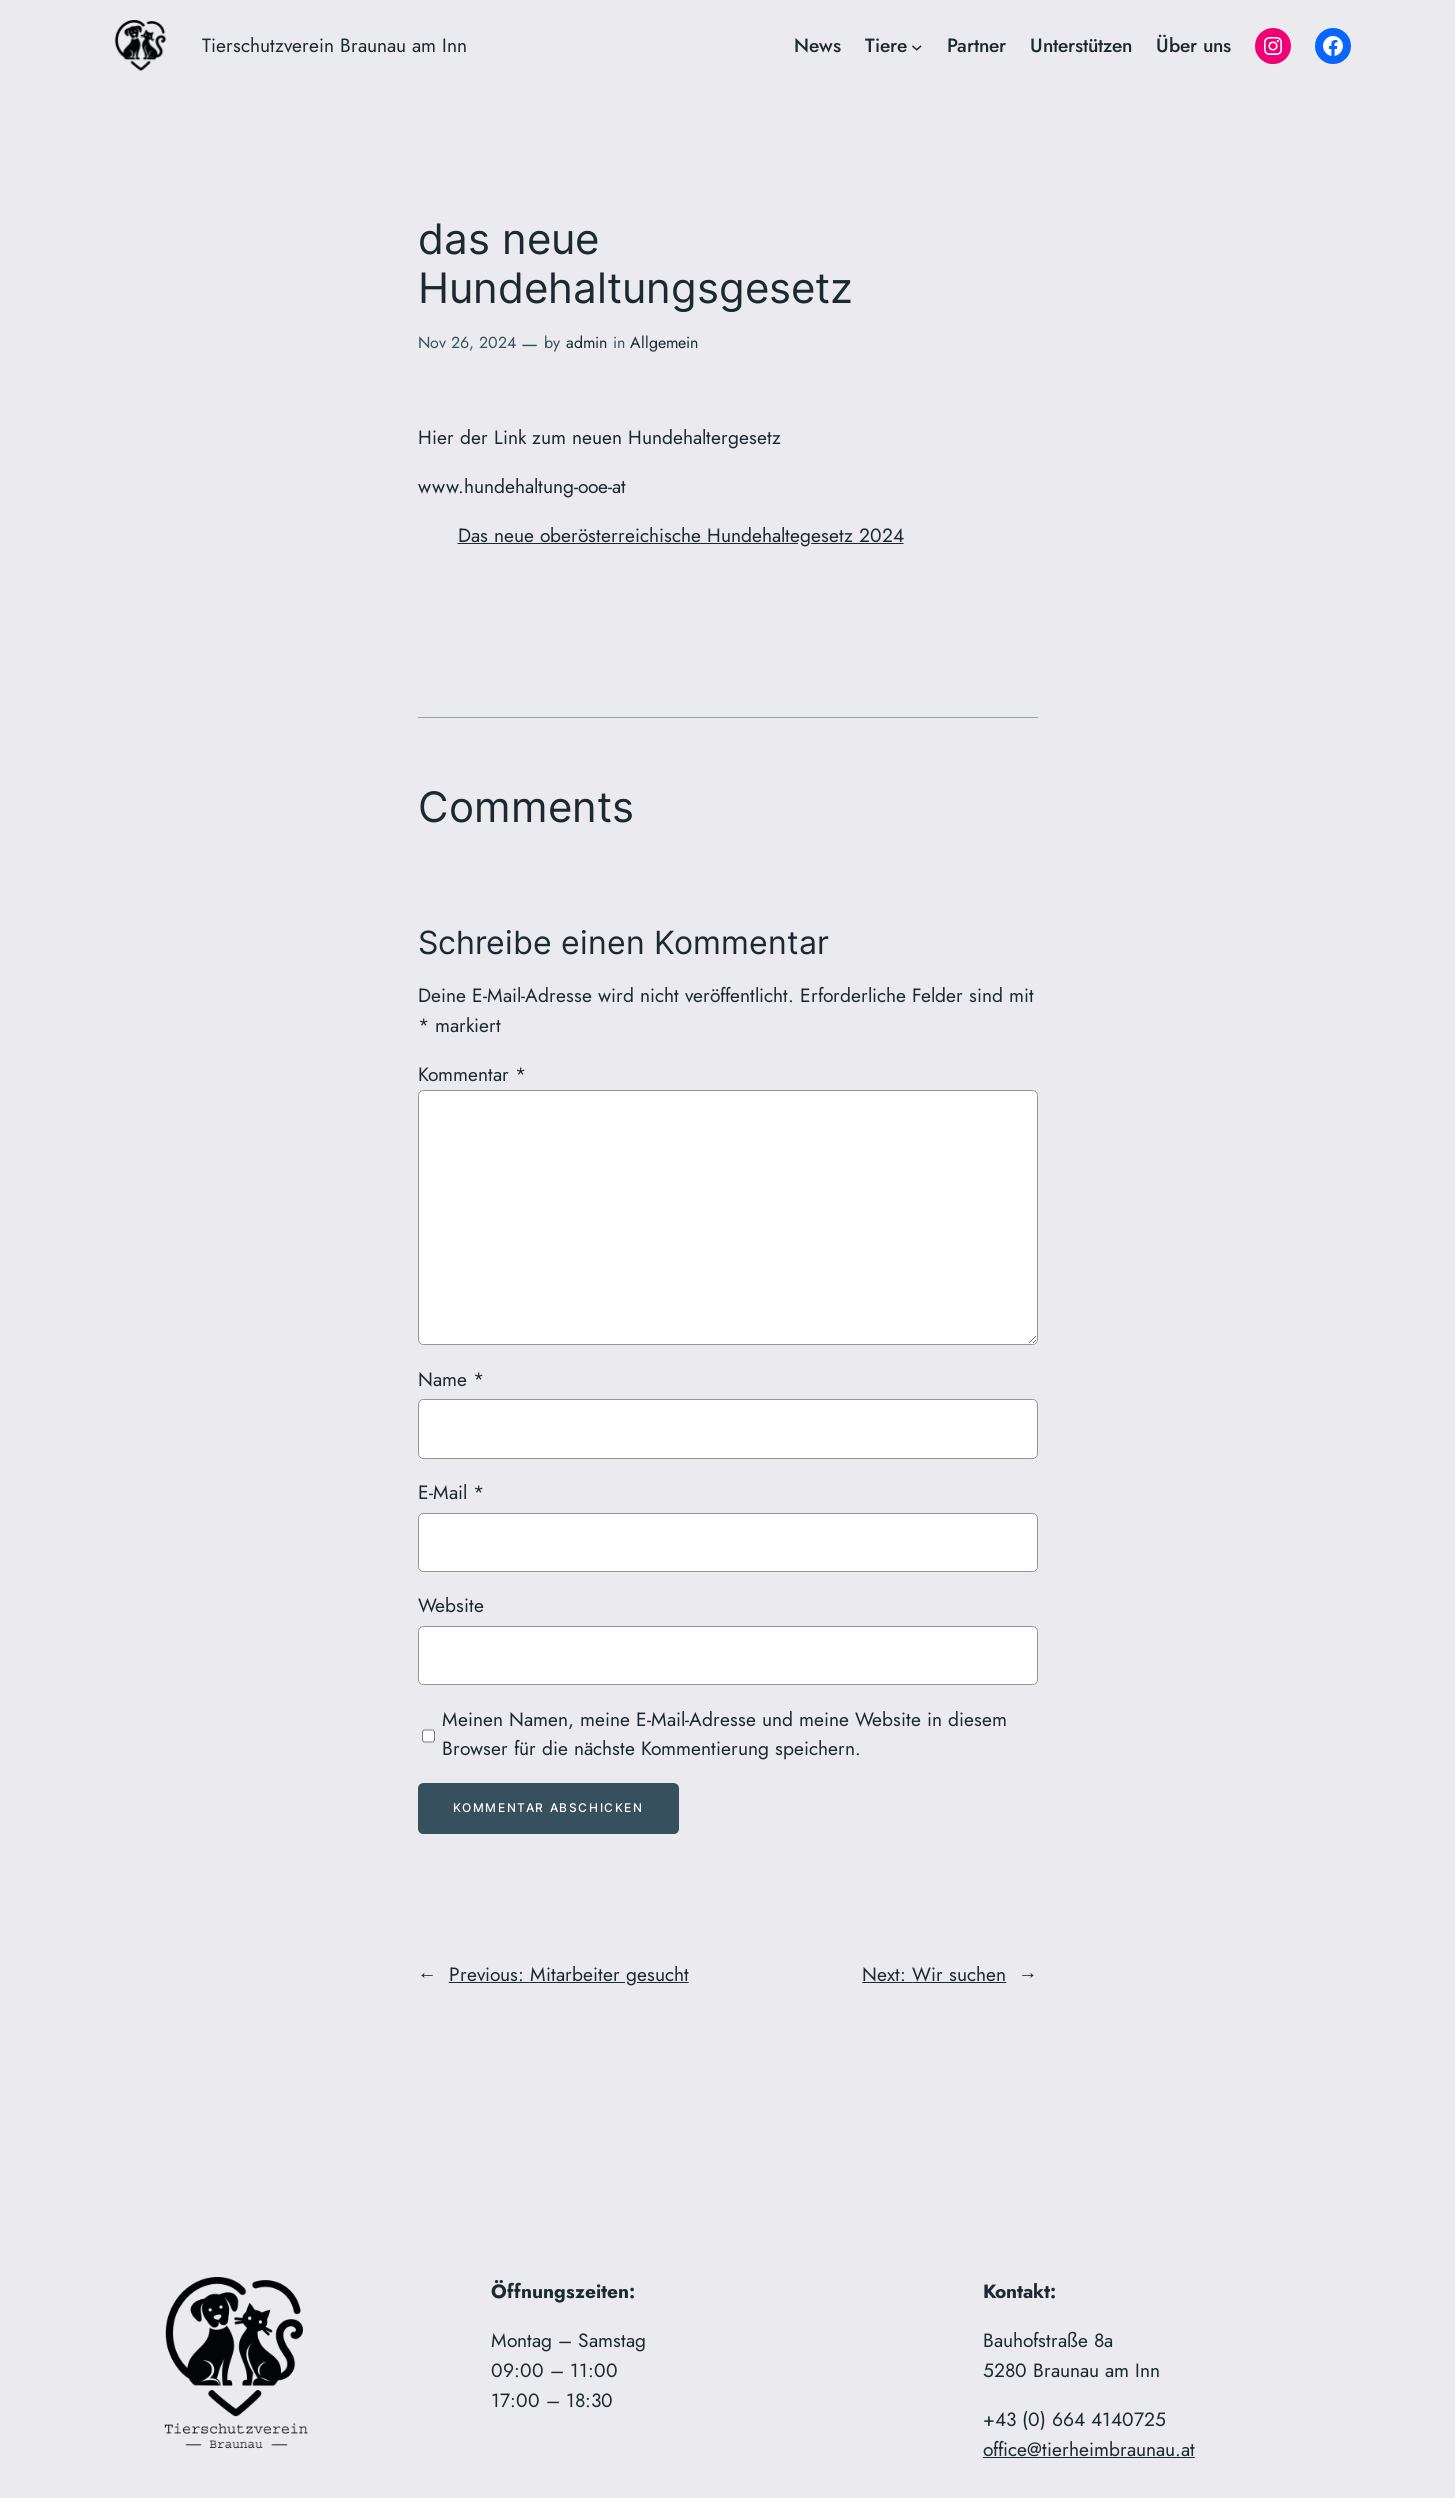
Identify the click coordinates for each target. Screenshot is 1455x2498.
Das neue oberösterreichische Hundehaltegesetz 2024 (681, 535)
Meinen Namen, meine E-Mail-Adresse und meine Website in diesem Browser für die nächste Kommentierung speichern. (724, 1734)
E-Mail (451, 1492)
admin (586, 342)
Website (451, 1605)
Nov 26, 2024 (467, 342)
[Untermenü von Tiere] (917, 46)
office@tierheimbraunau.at (1089, 2449)
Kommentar (472, 1074)
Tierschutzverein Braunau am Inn (334, 45)
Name (451, 1379)
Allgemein (664, 342)
